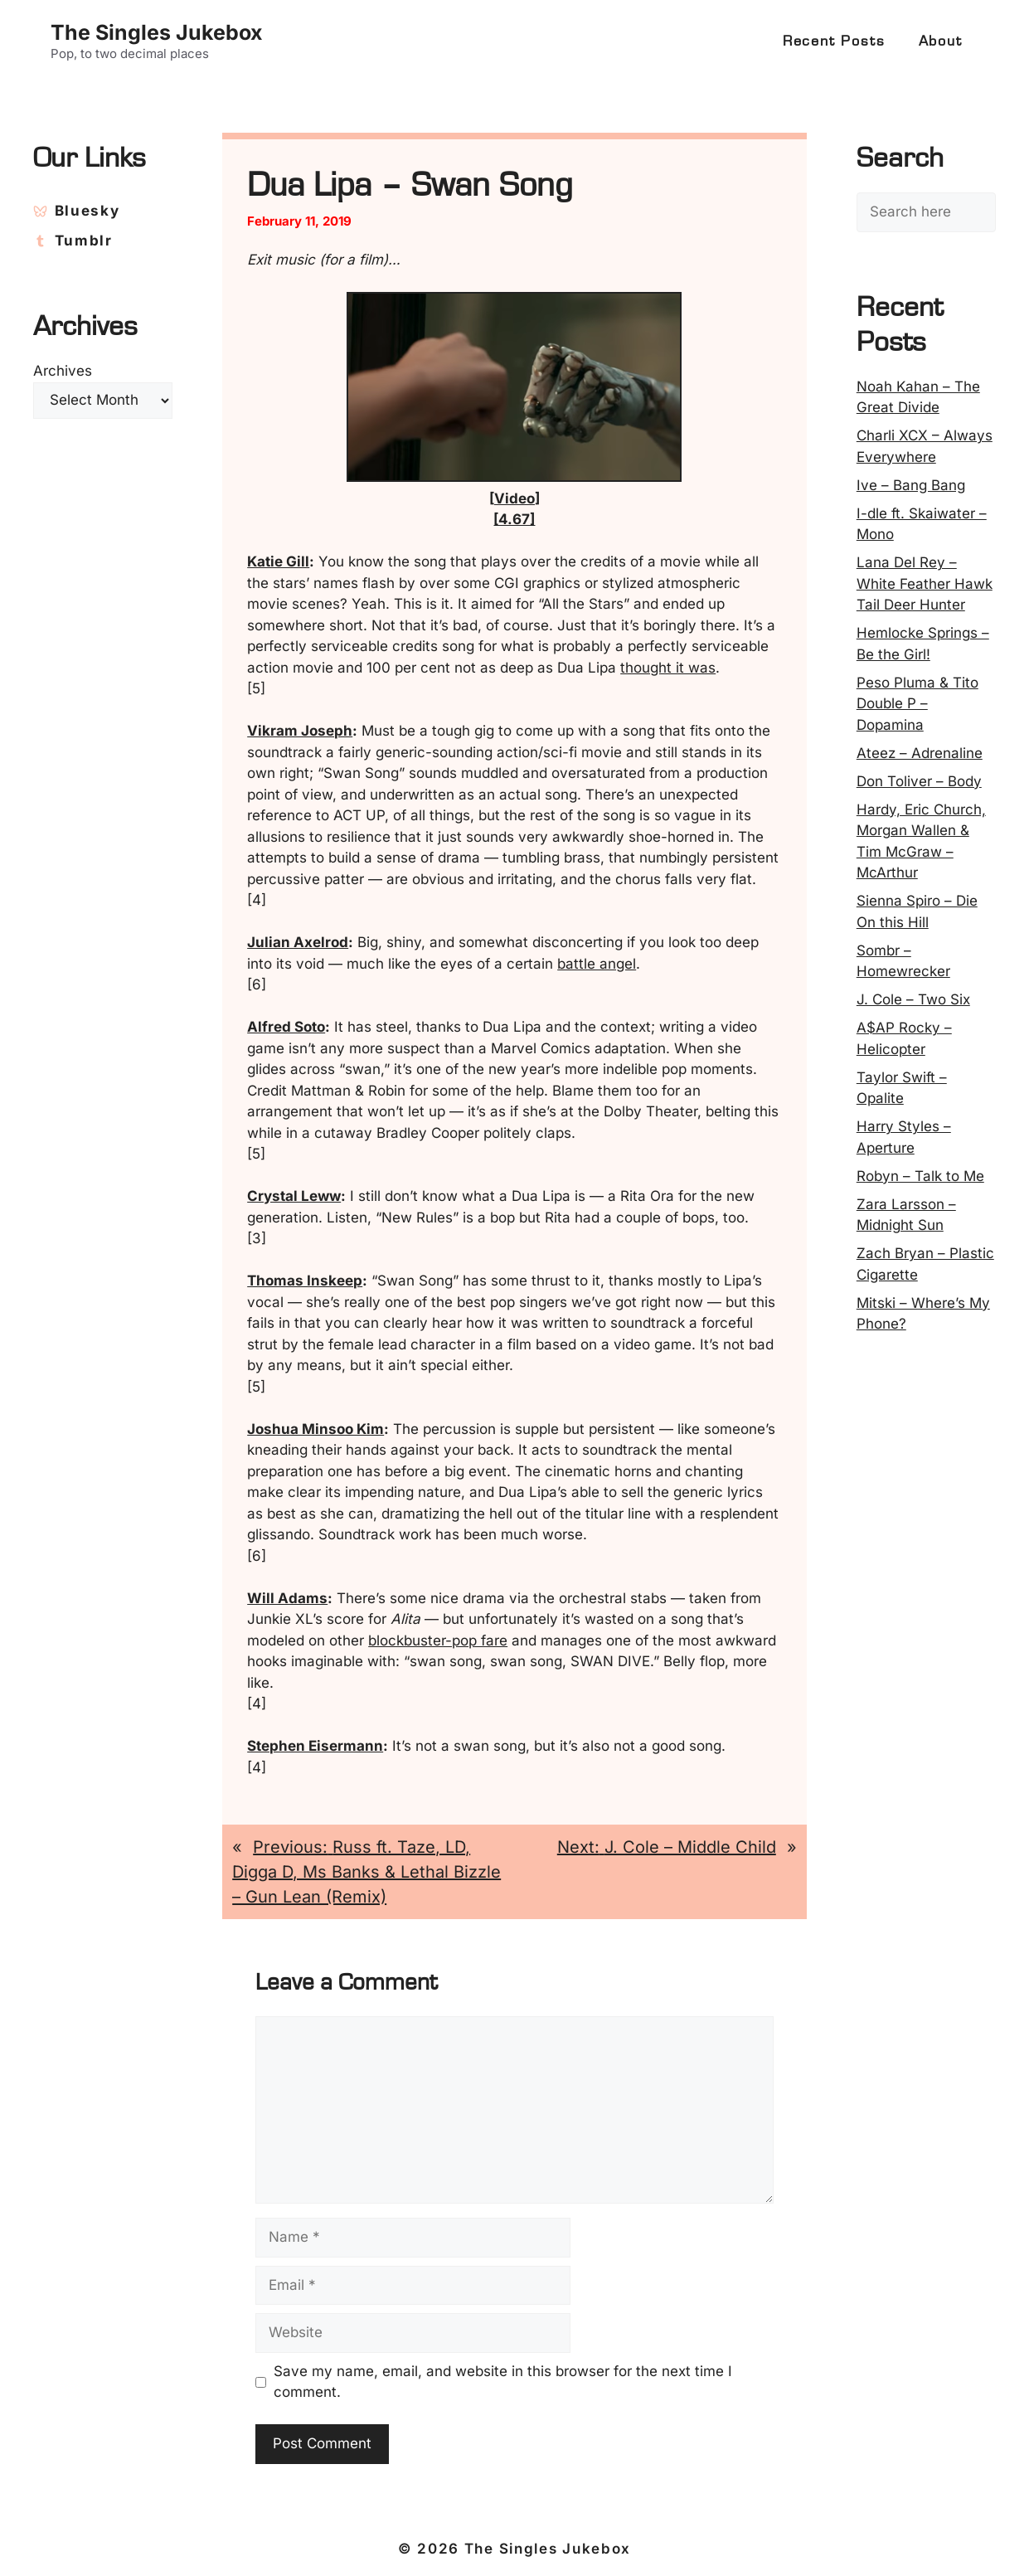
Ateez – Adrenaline (920, 753)
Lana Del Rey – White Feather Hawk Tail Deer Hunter (925, 583)
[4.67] (514, 519)
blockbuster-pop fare (437, 1640)
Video (514, 498)
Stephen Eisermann (315, 1746)
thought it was (668, 667)
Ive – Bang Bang (911, 485)
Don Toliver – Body (919, 781)
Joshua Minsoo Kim (315, 1429)
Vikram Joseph (299, 730)
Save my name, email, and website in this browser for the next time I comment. (503, 2382)
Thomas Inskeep (304, 1280)
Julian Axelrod (297, 942)
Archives (62, 370)
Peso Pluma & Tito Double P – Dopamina (917, 703)
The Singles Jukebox (157, 32)
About (941, 41)
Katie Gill (278, 561)
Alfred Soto (286, 1026)
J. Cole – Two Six (913, 999)
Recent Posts (834, 41)
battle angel (596, 963)
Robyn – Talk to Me (920, 1176)
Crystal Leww (294, 1196)
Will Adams (287, 1598)
